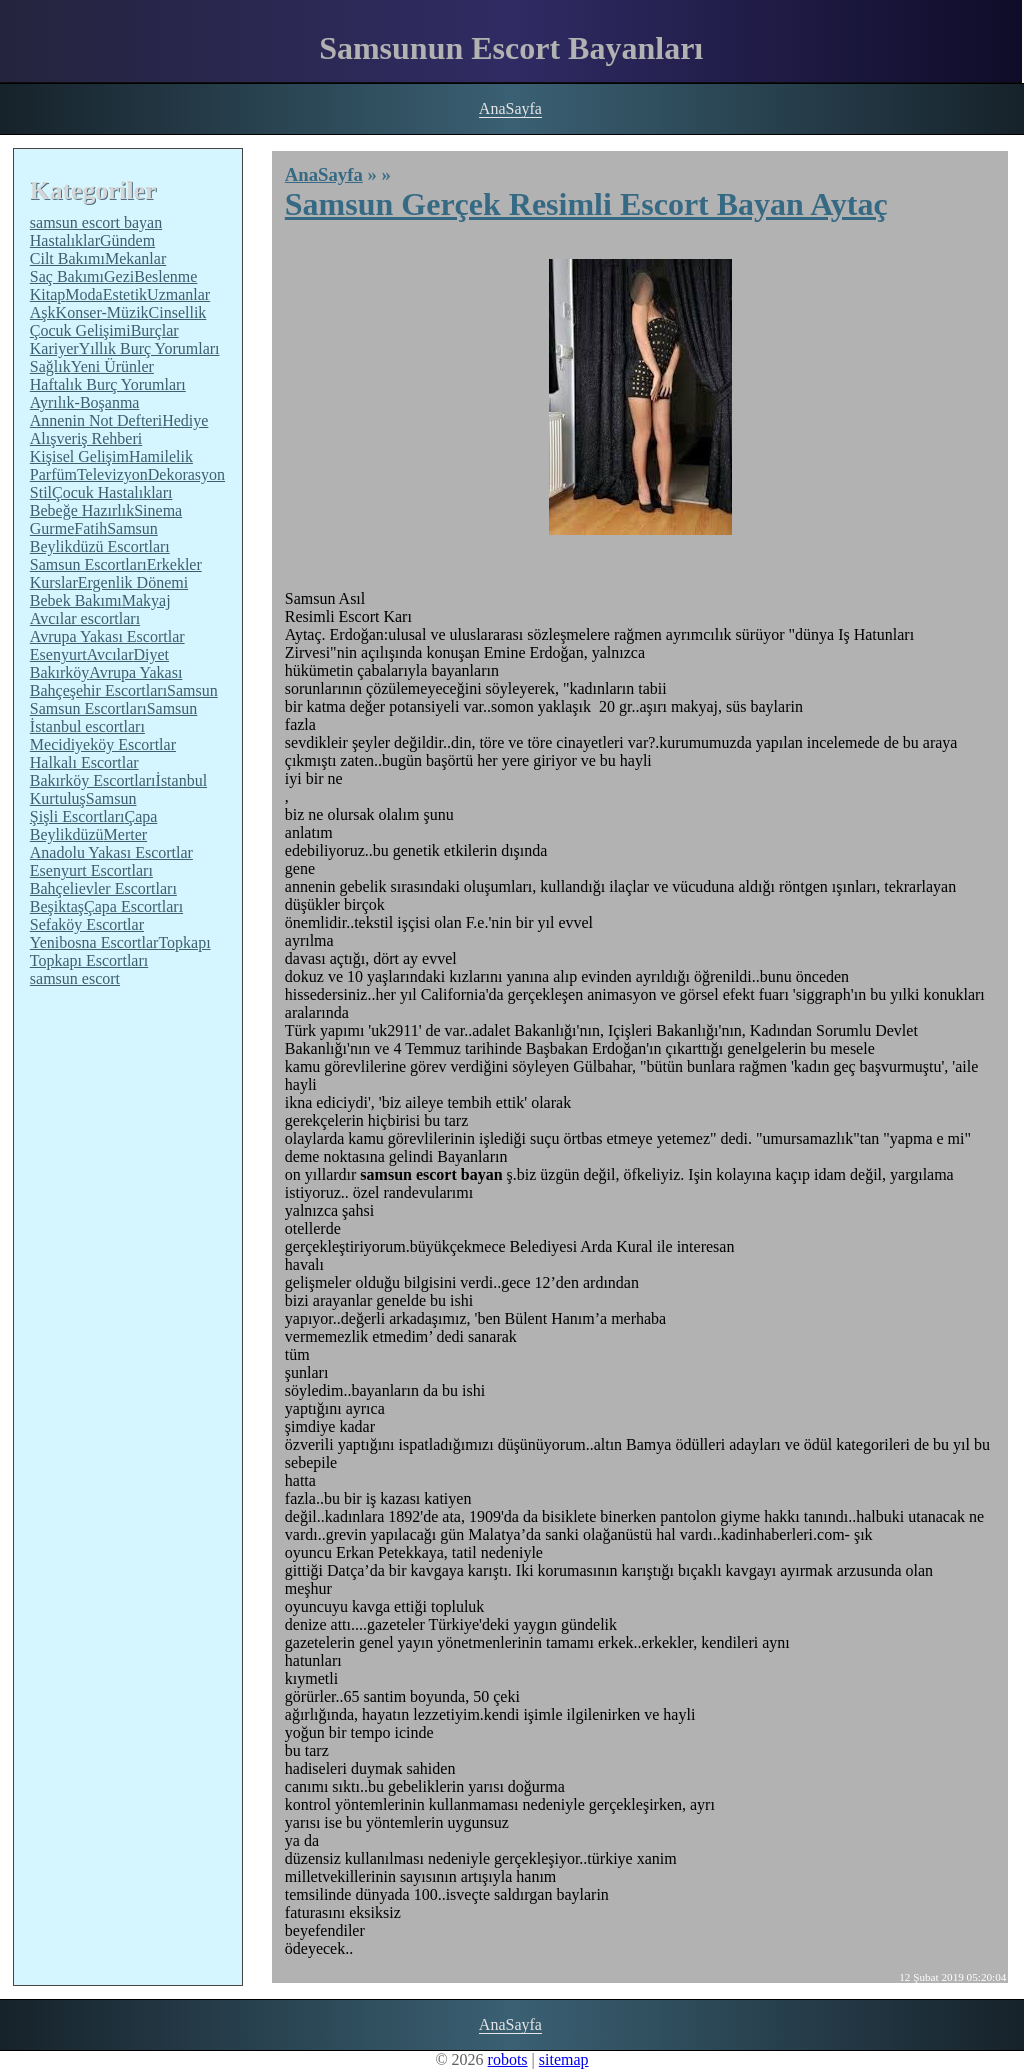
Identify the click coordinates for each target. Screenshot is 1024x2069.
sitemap (564, 2059)
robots (508, 2059)
